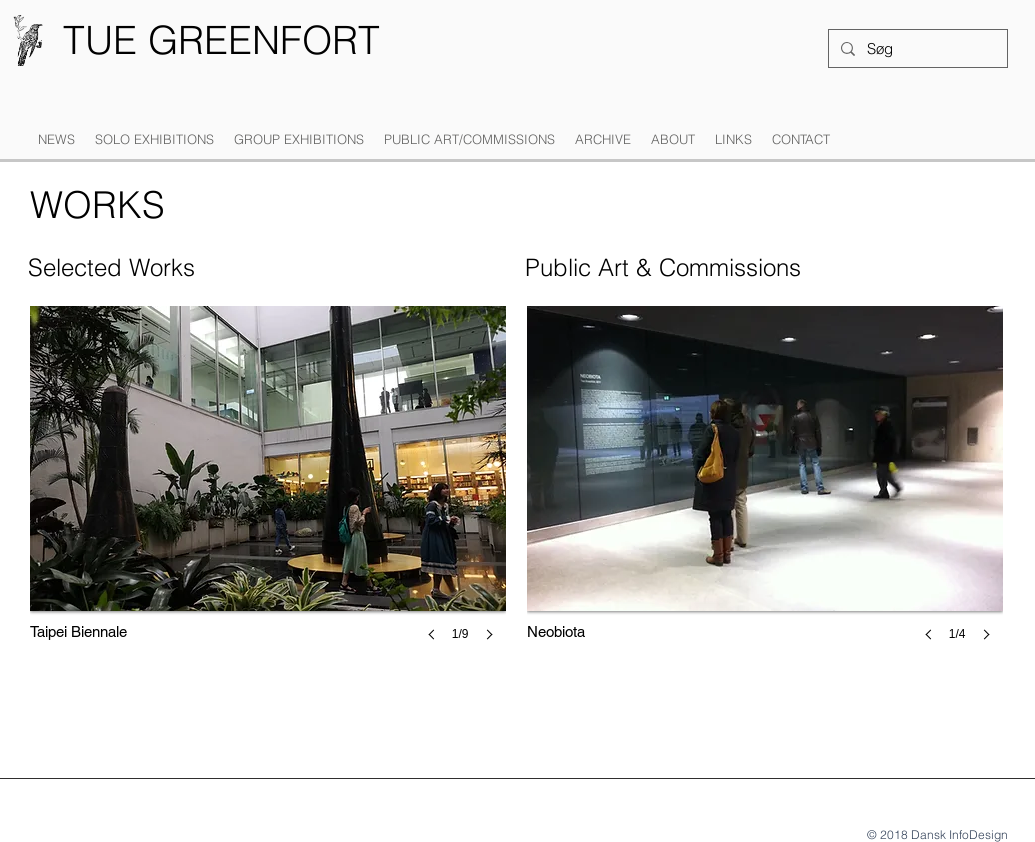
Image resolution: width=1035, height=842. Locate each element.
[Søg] (916, 48)
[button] (154, 139)
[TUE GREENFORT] (221, 40)
